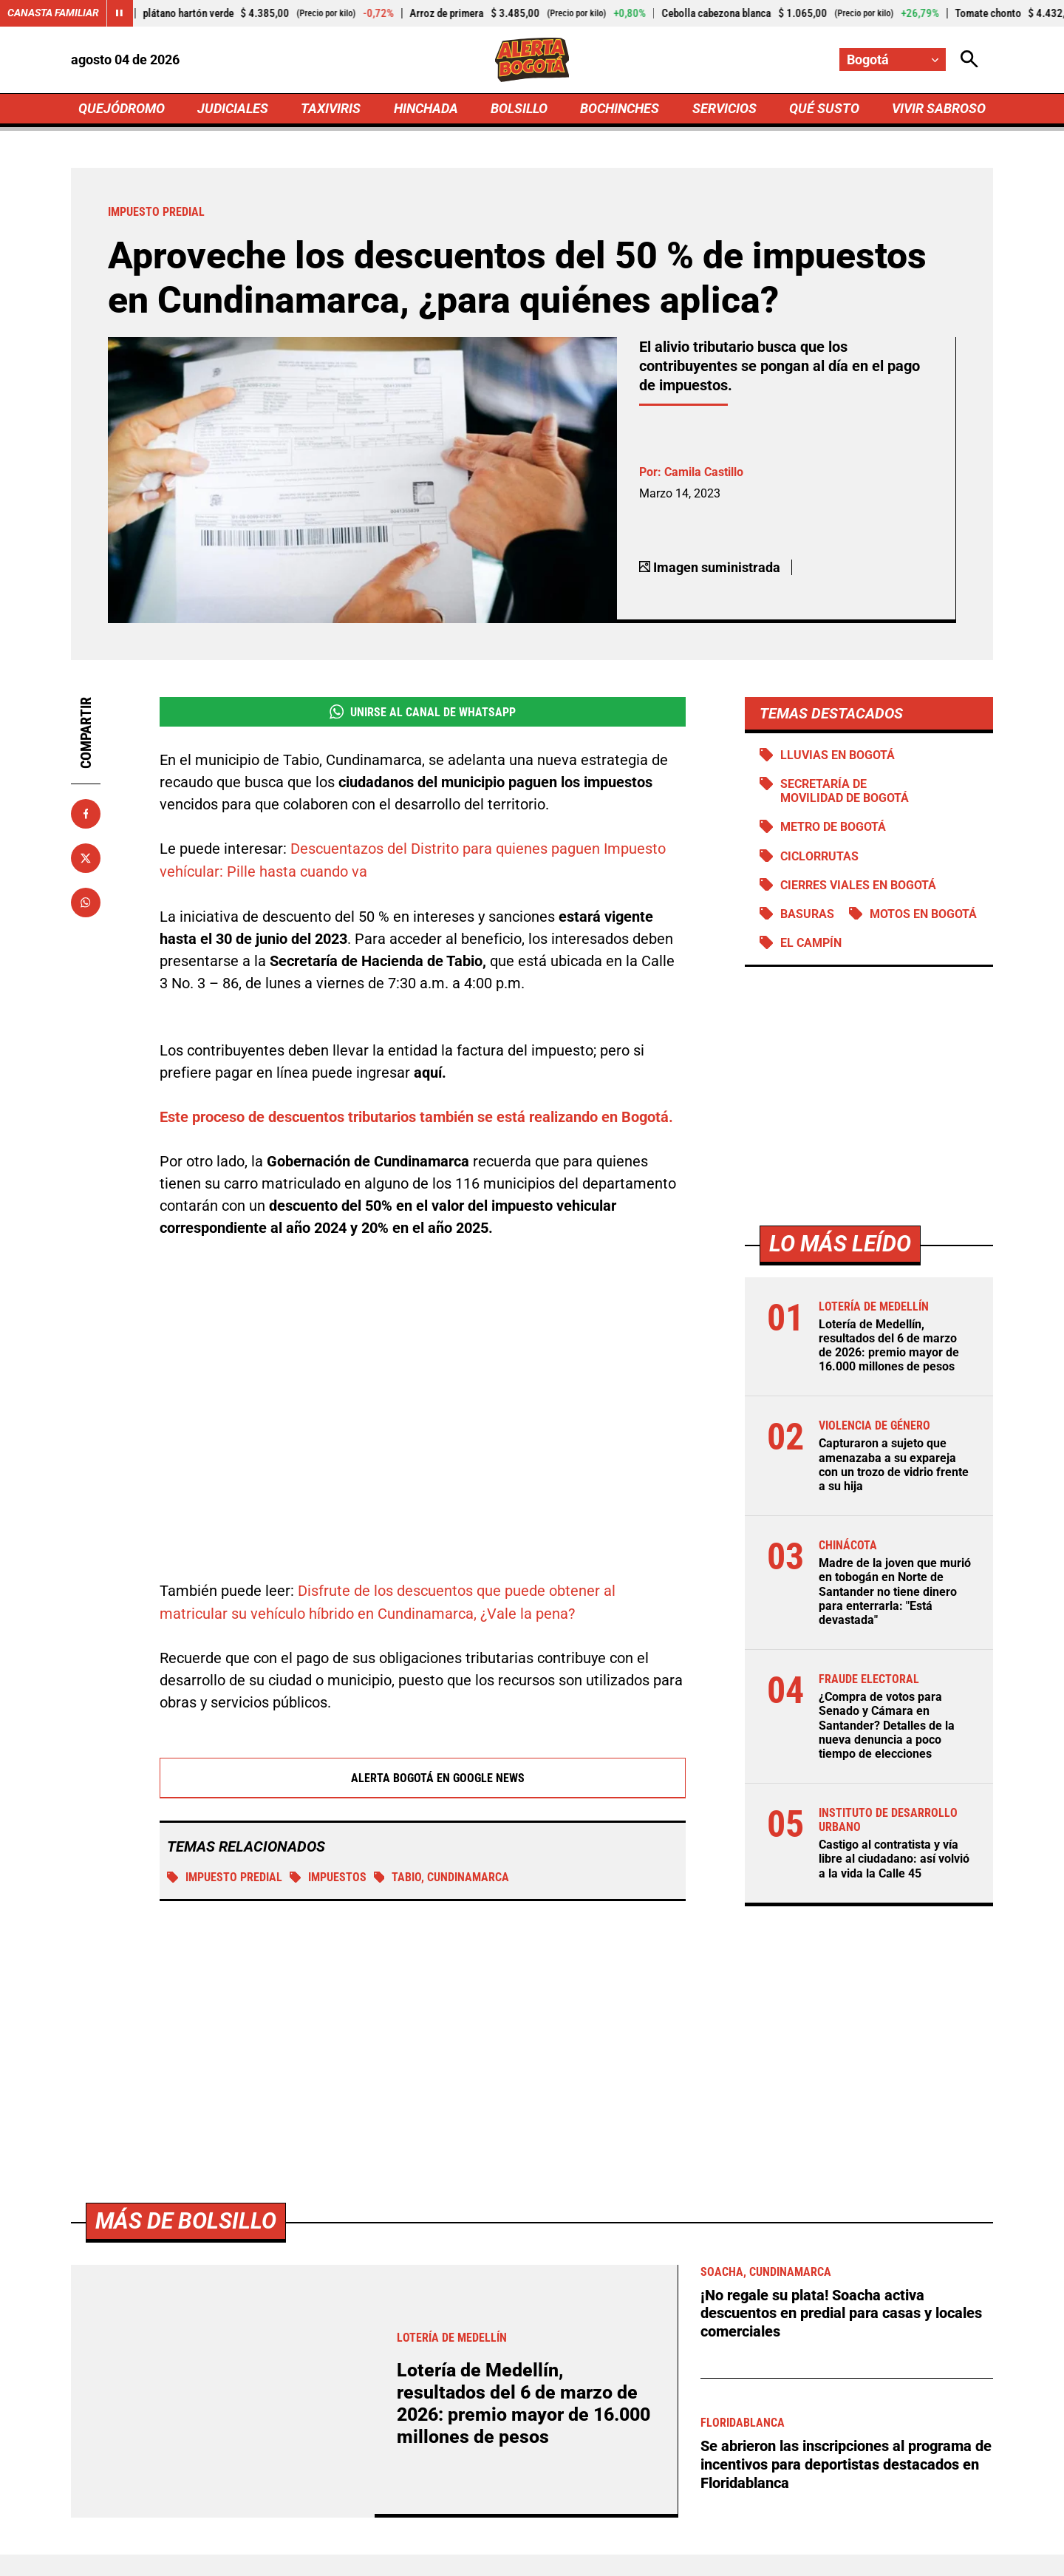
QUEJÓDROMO (121, 108)
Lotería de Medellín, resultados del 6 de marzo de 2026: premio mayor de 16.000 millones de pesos (889, 1346)
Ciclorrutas (819, 856)
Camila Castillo (703, 472)
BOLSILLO (519, 108)
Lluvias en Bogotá (837, 755)
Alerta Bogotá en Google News (423, 1776)
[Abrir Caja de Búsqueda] (969, 59)
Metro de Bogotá (833, 827)
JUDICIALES (232, 108)
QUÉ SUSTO (824, 108)
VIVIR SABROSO (939, 108)
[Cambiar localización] (892, 59)
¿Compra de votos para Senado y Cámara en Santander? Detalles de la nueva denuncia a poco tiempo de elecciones (887, 1726)
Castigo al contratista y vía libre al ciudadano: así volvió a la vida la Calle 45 (894, 1860)
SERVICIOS (724, 108)
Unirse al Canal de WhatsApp (422, 711)
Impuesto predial (224, 1876)
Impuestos (328, 1876)
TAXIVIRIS (331, 108)
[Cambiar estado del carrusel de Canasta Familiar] (119, 13)
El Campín (811, 944)
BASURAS (807, 914)
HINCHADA (426, 108)
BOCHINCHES (619, 108)
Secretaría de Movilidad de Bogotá (844, 792)
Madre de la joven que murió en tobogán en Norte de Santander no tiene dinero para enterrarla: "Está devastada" (895, 1592)
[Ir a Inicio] (532, 60)
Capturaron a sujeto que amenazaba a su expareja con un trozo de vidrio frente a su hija (894, 1466)
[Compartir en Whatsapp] (85, 902)
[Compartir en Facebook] (85, 814)
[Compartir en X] (85, 858)
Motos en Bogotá (923, 914)
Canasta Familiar (53, 13)
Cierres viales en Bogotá (858, 885)
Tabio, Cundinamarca (442, 1876)
